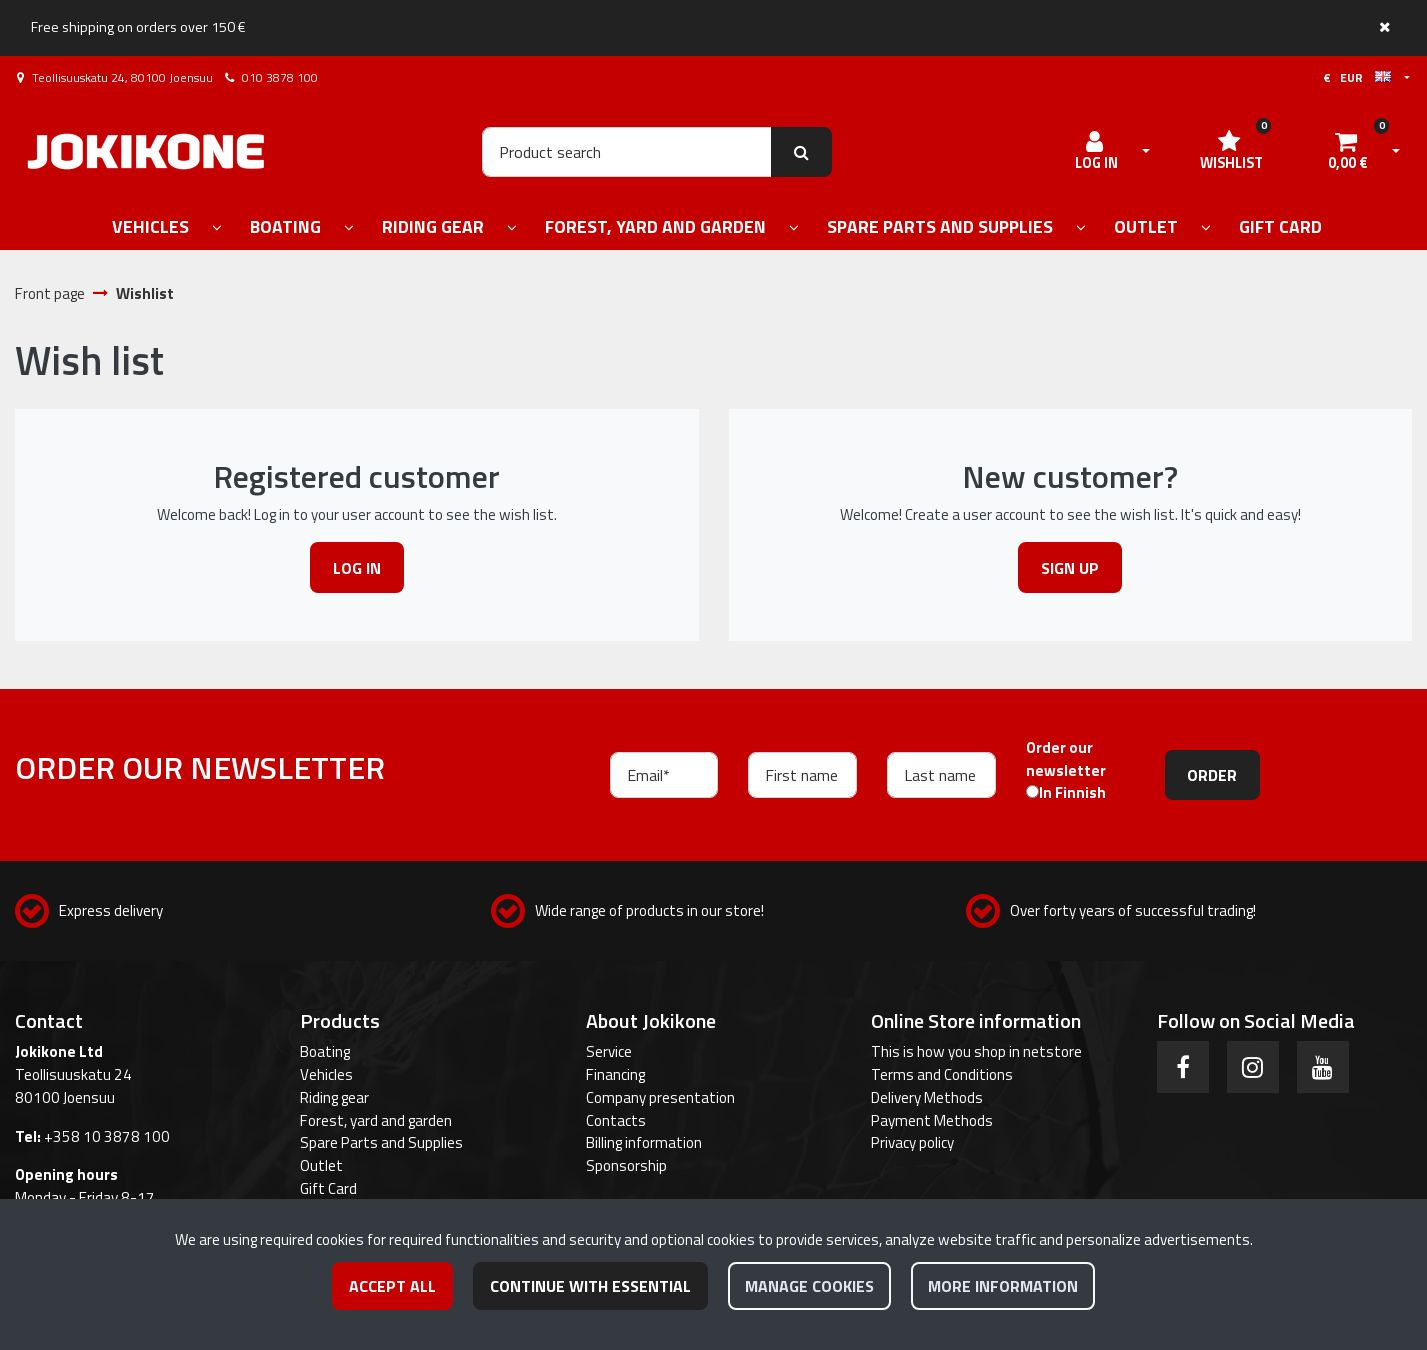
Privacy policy (912, 1142)
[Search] (627, 152)
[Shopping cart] (1348, 152)
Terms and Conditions (942, 1074)
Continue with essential (590, 1286)
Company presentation (660, 1097)
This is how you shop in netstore (976, 1051)
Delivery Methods (927, 1097)
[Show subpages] (217, 228)
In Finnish (1072, 793)
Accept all (392, 1286)
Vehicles (326, 1074)
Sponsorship (626, 1165)
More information (1003, 1286)
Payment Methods (932, 1120)
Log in (357, 568)
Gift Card (328, 1188)
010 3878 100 (280, 77)
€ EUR (1357, 77)
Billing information (644, 1142)
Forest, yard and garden (376, 1120)
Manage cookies (809, 1286)
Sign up (1070, 568)
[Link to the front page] (146, 151)
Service (609, 1051)
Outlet (321, 1165)
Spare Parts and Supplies (381, 1142)
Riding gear (334, 1097)
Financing (615, 1074)
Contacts (616, 1120)
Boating (325, 1051)
